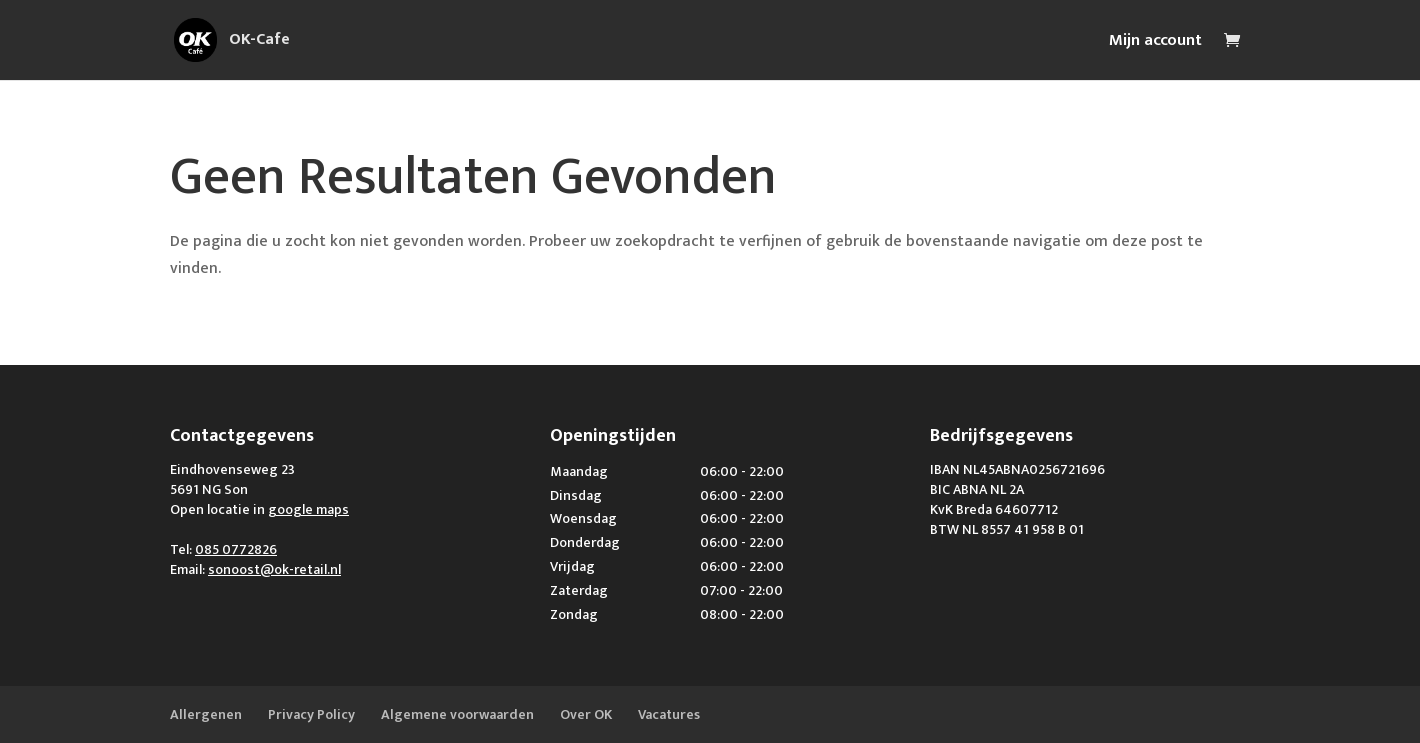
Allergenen (206, 714)
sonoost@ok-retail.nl (274, 569)
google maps (308, 509)
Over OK (586, 714)
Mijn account (1155, 43)
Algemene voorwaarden (457, 714)
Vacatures (669, 714)
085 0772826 (236, 549)
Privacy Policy (311, 714)
